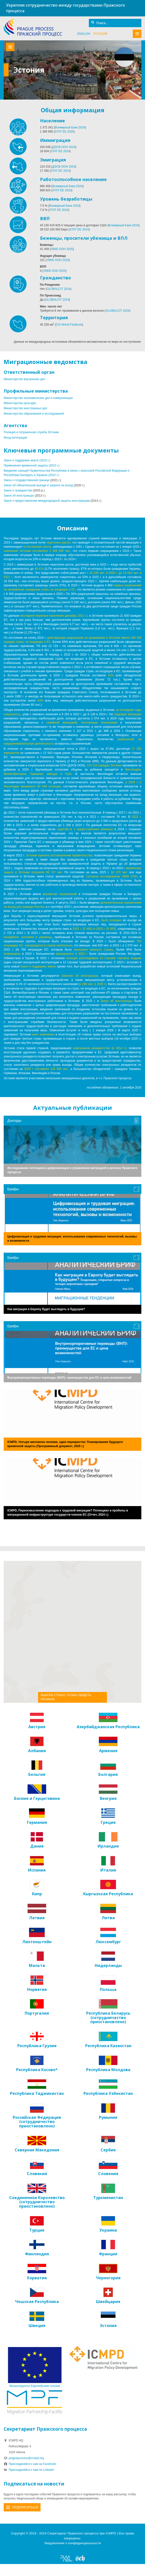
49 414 (39, 568)
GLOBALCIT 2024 (58, 289)
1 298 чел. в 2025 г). (93, 984)
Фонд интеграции (15, 437)
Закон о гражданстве (18, 490)
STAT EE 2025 (64, 131)
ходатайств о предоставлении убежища (85, 829)
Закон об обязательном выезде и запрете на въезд (38, 485)
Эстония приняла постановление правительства (58, 855)
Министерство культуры (20, 403)
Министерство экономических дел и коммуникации (38, 398)
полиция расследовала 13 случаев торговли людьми (103, 958)
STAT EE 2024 (60, 151)
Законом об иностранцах (79, 975)
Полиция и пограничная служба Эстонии (31, 432)
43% (40, 700)
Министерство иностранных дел (25, 408)
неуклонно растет (59, 542)
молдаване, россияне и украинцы (28, 937)
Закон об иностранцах (19, 495)
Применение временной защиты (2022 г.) (32, 465)
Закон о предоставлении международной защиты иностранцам (47, 500)
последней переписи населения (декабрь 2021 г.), (54, 615)
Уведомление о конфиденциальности (72, 2543)
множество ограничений (60, 894)
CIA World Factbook (69, 324)
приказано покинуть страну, (94, 949)
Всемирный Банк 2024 (70, 127)
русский (100, 33)
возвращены (12, 953)
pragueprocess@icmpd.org (26, 2458)
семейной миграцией (61, 722)
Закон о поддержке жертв (37, 966)
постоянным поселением (99, 722)
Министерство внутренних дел (24, 379)
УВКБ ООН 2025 (62, 249)
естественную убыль (37, 546)
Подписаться (25, 2507)
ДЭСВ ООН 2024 (63, 147)
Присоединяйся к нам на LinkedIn (29, 2470)
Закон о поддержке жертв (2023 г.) (27, 460)
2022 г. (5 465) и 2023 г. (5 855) (94, 929)
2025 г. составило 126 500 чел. (46, 1069)
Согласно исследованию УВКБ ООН (111, 876)
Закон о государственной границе (27, 480)
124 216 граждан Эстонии (104, 765)
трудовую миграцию (127, 714)
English (83, 33)
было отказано (111, 920)
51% (111, 675)
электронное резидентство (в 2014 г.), (100, 1048)
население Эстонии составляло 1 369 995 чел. (37, 551)
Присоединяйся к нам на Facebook (30, 2464)
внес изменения (43, 1034)
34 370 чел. (119, 872)
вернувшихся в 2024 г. (72, 953)
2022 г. (136, 816)
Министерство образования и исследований (34, 413)
